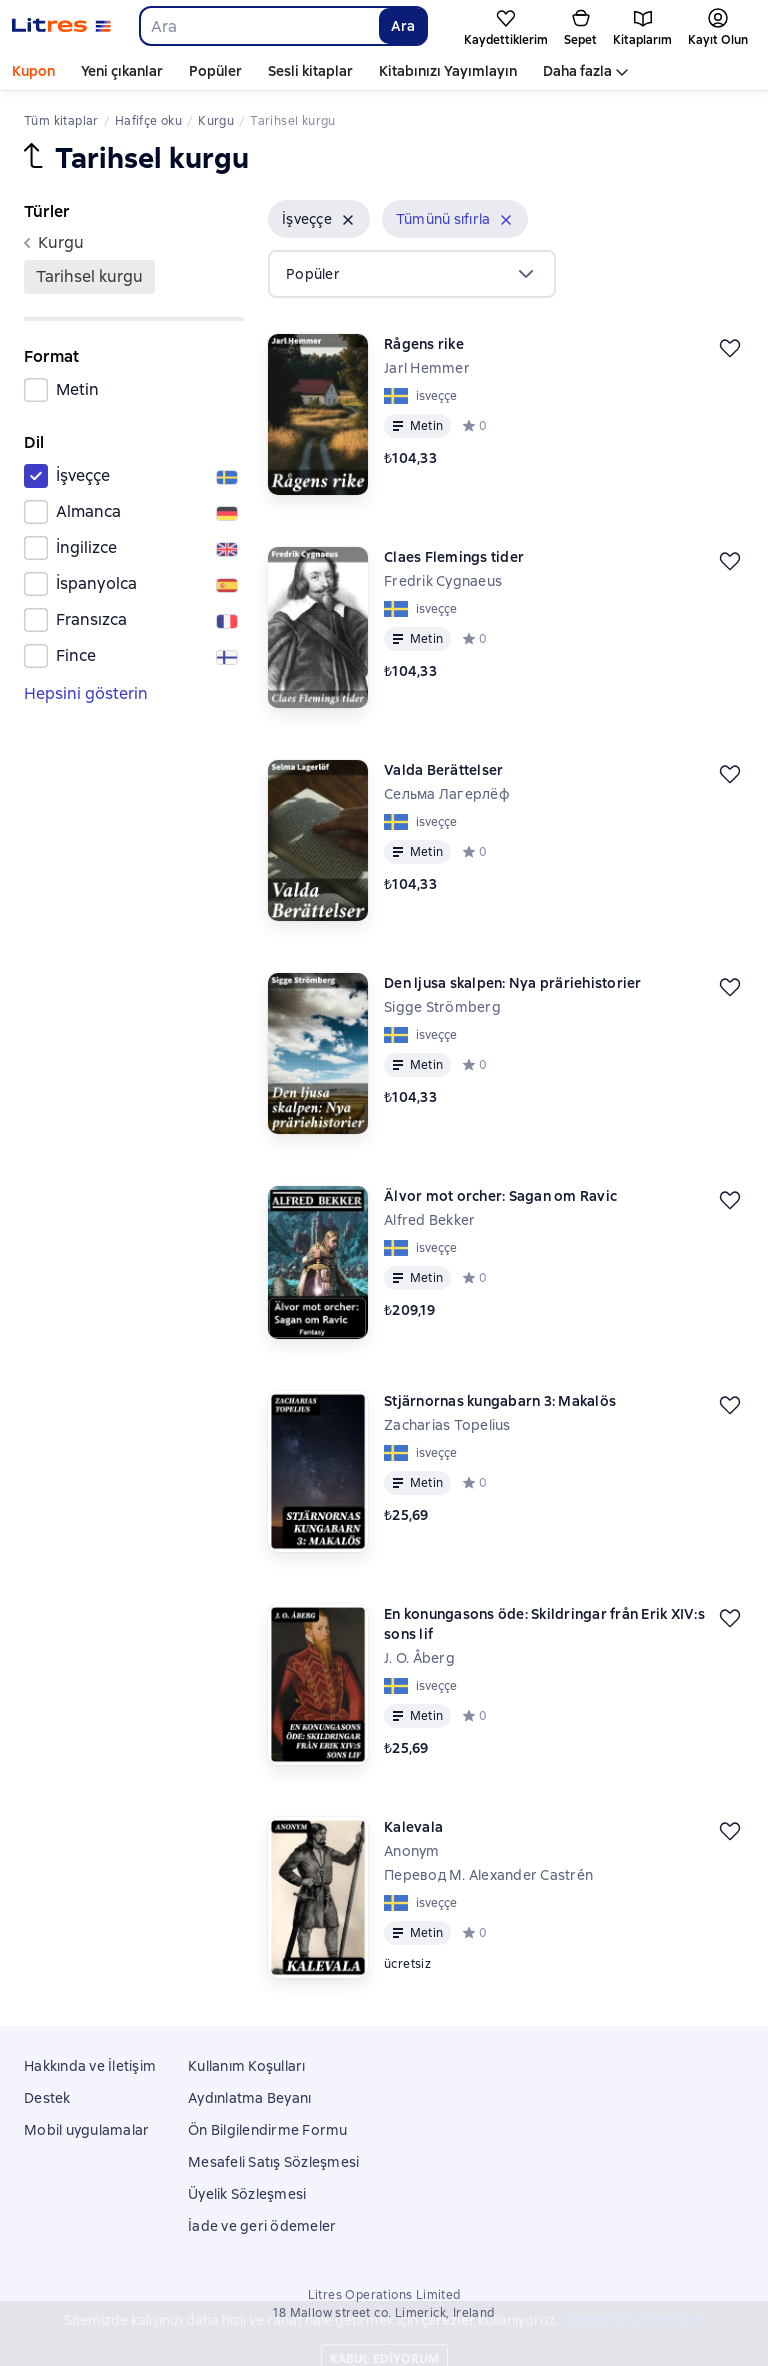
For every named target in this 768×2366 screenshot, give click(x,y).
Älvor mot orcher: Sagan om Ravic (500, 1196)
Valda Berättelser (443, 770)
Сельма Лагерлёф (447, 794)
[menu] (412, 274)
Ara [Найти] (403, 26)
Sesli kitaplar (310, 71)
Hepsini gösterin (86, 693)
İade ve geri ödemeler (262, 2226)
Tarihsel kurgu (89, 276)
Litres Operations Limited (384, 2295)
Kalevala (413, 1827)
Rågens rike (424, 344)
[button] (319, 219)
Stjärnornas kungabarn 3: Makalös (500, 1401)
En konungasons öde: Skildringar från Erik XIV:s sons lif (544, 1624)
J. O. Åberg (419, 1658)
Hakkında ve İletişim (90, 2066)
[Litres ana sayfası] (61, 26)
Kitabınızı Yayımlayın (448, 71)
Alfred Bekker (429, 1220)
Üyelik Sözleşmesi (247, 2194)
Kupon (33, 71)
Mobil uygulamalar (86, 2130)
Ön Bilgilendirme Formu (268, 2130)
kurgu (54, 242)
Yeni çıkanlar (122, 71)
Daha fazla (577, 71)
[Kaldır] (348, 220)
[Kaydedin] (730, 348)
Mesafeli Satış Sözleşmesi (273, 2162)
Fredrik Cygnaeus (443, 581)
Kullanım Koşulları (247, 2066)
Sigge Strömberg (442, 1007)
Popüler (215, 71)
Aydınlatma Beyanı (249, 2098)
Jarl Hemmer (427, 368)
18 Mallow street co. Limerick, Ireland (383, 2313)
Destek (47, 2098)
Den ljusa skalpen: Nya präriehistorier (513, 983)
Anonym (412, 1851)
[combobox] (258, 26)
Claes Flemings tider (454, 557)
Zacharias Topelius (447, 1425)
